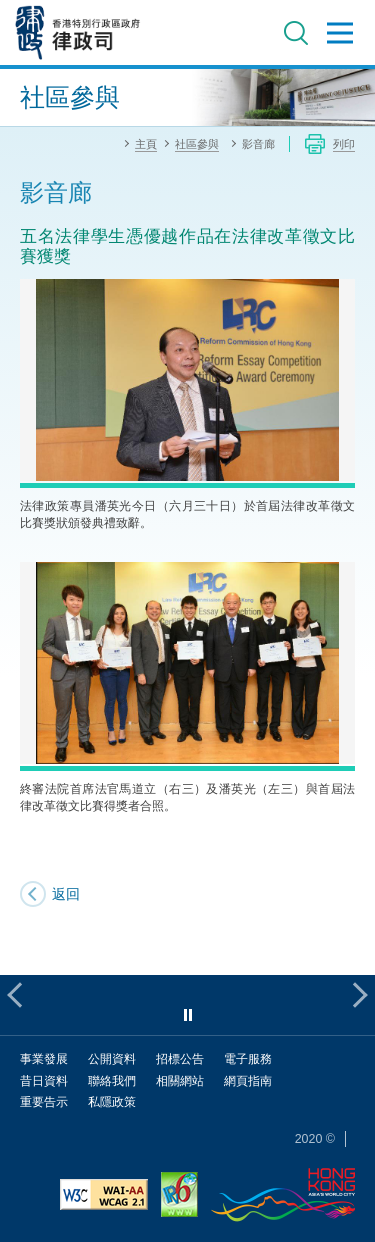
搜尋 (296, 33)
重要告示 (44, 1101)
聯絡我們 (112, 1080)
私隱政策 (112, 1101)
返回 (66, 893)
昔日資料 (44, 1080)
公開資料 (112, 1058)
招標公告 (180, 1058)
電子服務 (248, 1058)
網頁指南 (248, 1080)
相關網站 (180, 1080)
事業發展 (44, 1058)
